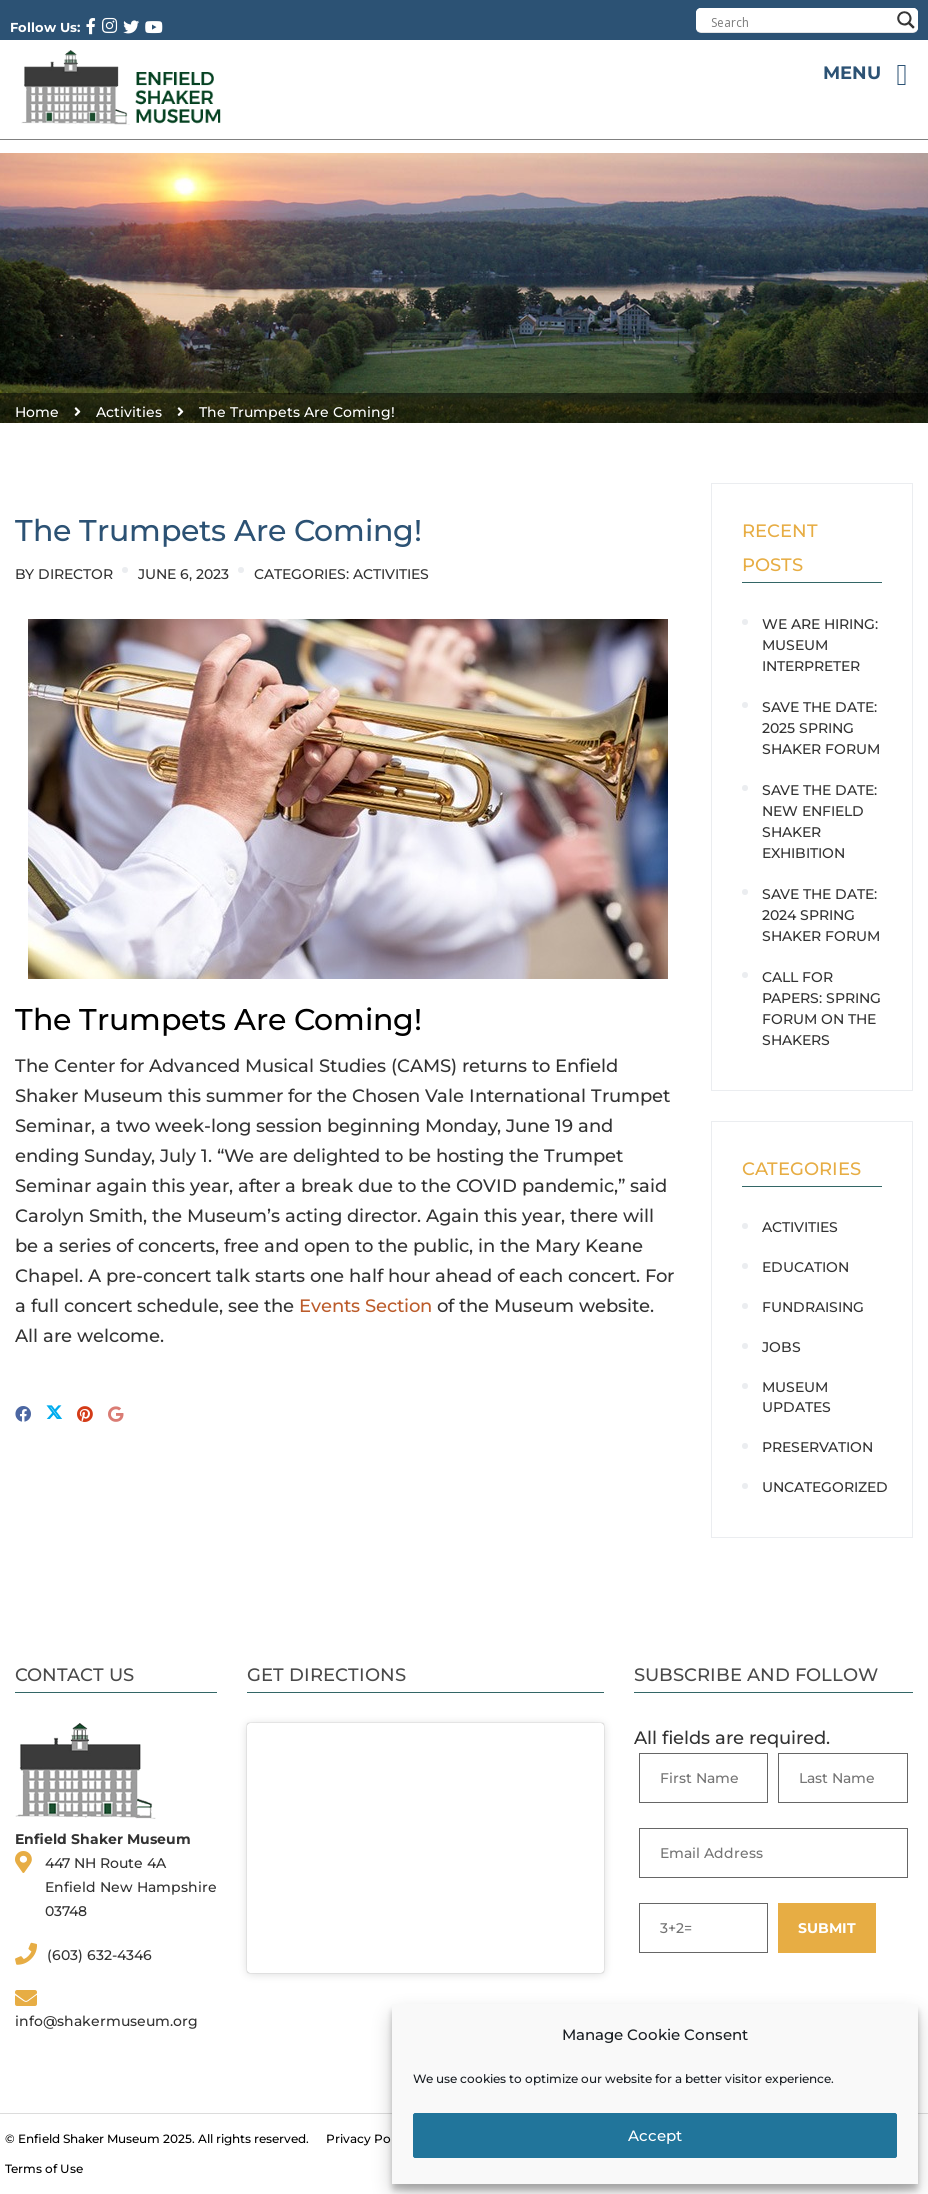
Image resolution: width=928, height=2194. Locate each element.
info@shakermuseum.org (106, 2021)
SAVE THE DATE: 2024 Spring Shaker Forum (821, 915)
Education (805, 1267)
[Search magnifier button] (906, 20)
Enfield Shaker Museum (89, 2138)
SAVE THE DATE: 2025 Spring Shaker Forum (821, 728)
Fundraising (813, 1307)
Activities (391, 574)
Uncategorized (825, 1487)
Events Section (365, 1306)
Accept (655, 2135)
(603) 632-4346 (99, 1955)
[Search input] (800, 22)
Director (75, 574)
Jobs (781, 1347)
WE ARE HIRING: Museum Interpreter (820, 645)
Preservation (817, 1447)
